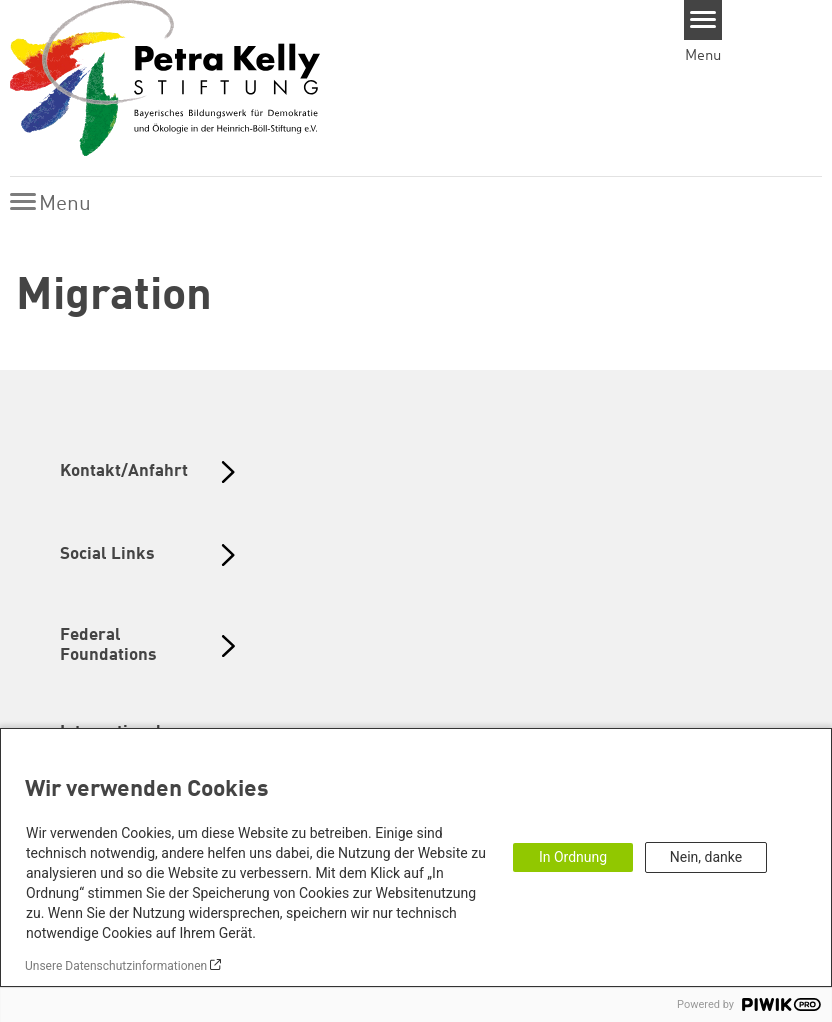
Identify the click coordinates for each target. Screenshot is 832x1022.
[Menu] (703, 20)
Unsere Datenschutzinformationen (116, 966)
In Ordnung (573, 857)
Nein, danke (706, 857)
